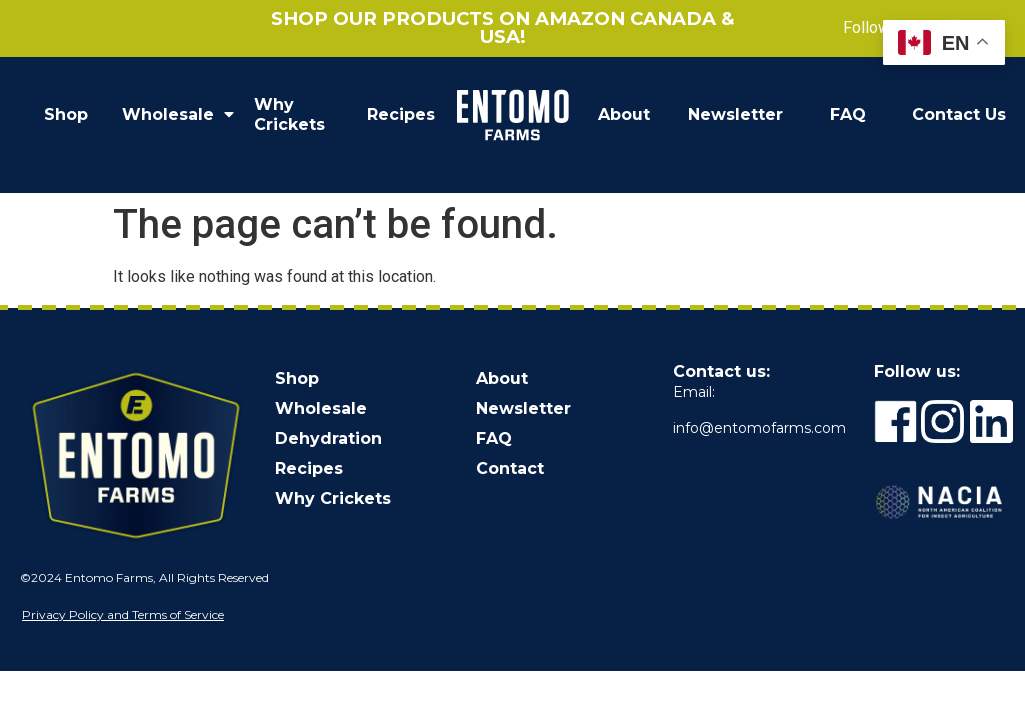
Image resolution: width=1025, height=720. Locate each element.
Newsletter (735, 114)
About (624, 114)
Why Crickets (289, 114)
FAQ (848, 114)
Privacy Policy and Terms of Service (123, 614)
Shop (66, 114)
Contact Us (959, 114)
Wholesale (178, 115)
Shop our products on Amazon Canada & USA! (503, 27)
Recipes (401, 114)
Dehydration (328, 438)
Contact (510, 468)
